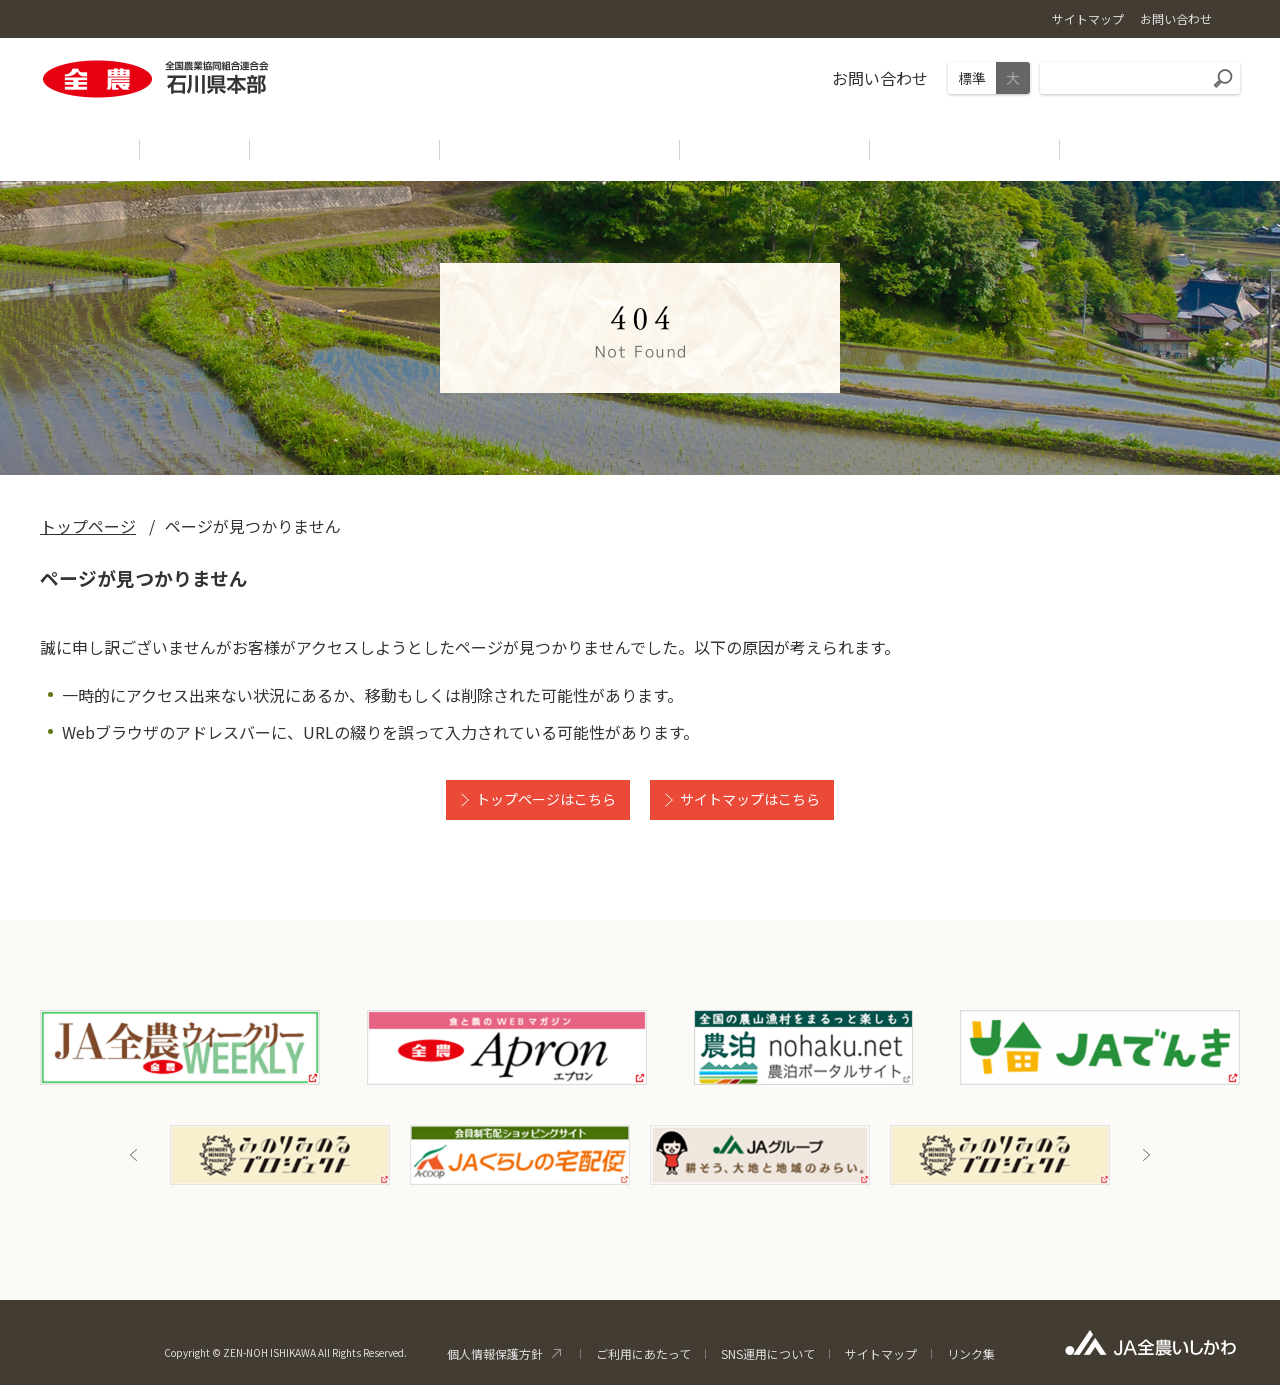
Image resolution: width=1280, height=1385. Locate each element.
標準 (972, 78)
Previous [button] (134, 1155)
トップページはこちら (546, 799)
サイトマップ (881, 1353)
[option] (280, 1155)
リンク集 (971, 1353)
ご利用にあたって (643, 1353)
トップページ (88, 526)
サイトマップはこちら (750, 799)
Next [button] (1146, 1155)
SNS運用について (768, 1353)
